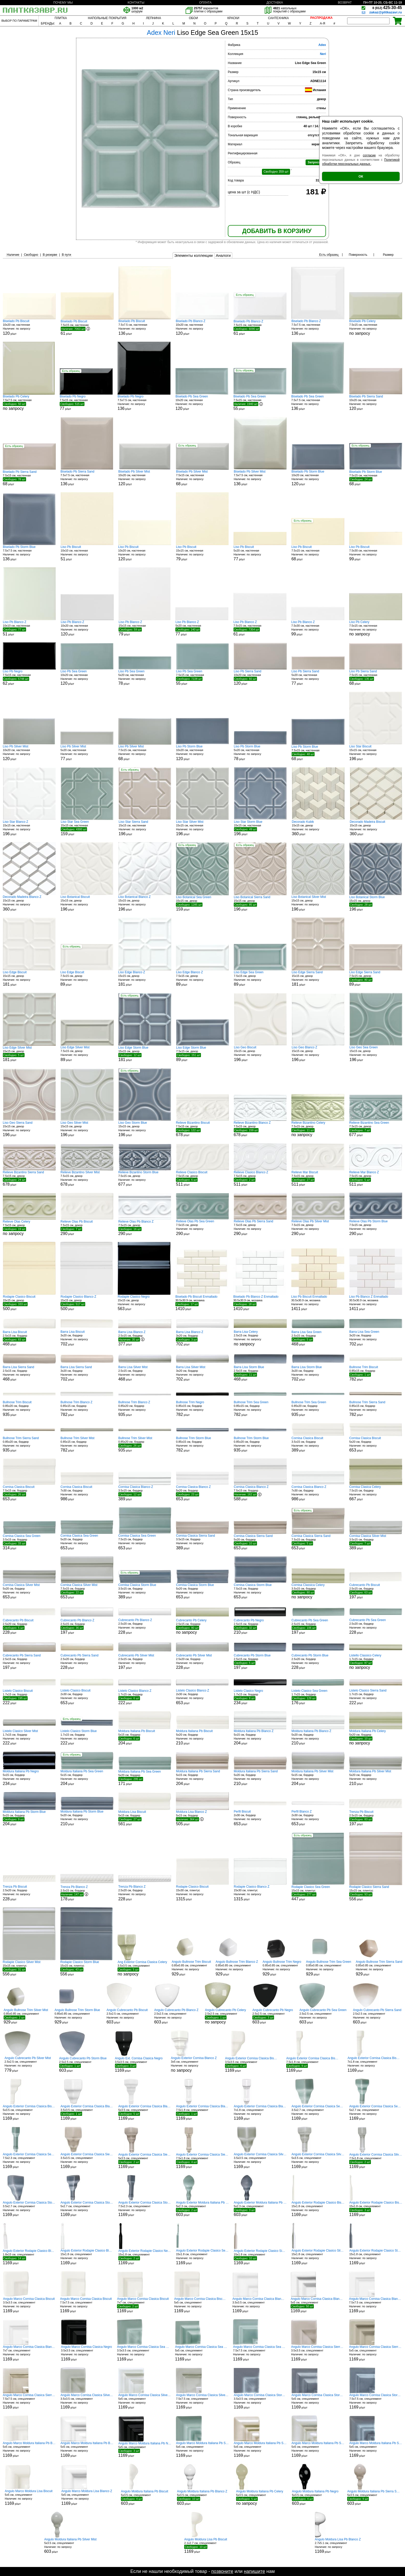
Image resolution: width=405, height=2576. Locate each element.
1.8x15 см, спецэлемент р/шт (29, 2257)
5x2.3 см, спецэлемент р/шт (202, 2209)
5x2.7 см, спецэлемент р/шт (375, 2112)
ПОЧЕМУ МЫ (63, 2)
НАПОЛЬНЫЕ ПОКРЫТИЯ (107, 18)
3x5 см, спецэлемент (194, 2064)
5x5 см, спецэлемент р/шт (200, 2305)
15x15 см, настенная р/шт (202, 553)
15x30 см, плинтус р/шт (202, 1893)
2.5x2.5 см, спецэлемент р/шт (126, 2016)
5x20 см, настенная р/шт (259, 553)
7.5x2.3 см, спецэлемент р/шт (29, 2160)
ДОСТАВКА (275, 2)
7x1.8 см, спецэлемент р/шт (373, 2064)
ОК (361, 176)
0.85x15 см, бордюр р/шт (375, 1373)
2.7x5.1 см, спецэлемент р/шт (338, 2546)
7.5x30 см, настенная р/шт (375, 553)
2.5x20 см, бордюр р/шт (29, 1626)
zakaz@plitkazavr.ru (385, 12)
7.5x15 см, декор (317, 1129)
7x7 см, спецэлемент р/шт (143, 2305)
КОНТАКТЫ (136, 2)
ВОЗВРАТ (345, 2)
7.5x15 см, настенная (375, 327)
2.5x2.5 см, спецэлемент (225, 2016)
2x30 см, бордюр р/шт (86, 1697)
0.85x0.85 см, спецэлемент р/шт (191, 1968)
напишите (254, 2571)
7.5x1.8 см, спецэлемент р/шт (312, 2064)
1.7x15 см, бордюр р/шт (29, 1697)
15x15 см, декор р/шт (318, 828)
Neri (323, 54)
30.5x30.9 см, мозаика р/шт (201, 1303)
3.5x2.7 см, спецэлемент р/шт (318, 2112)
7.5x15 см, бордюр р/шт (29, 1493)
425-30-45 (387, 7)
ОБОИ (193, 18)
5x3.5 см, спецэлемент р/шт (29, 2112)
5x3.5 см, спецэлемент (259, 2498)
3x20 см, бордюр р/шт (86, 1338)
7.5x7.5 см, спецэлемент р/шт (86, 2305)
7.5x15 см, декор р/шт (86, 978)
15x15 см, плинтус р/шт (318, 1893)
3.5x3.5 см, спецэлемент (142, 1968)
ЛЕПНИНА (153, 18)
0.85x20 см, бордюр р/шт (29, 1408)
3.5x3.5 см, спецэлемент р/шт (139, 2064)
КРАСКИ (233, 18)
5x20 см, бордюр (375, 1737)
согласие (369, 155)
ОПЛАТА (205, 2)
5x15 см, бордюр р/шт (144, 1737)
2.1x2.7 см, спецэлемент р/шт (205, 2546)
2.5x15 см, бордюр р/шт (29, 1338)
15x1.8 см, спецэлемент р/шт (318, 2209)
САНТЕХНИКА (278, 18)
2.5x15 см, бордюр (260, 1338)
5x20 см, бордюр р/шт (375, 1444)
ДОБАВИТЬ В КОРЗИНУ (276, 231)
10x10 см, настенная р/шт (87, 553)
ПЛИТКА (61, 18)
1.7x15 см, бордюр (375, 1662)
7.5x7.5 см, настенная (29, 403)
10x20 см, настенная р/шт (29, 327)
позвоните (222, 2571)
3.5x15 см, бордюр (318, 1591)
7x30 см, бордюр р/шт (86, 1493)
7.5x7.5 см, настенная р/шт (145, 327)
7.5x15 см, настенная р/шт (87, 328)
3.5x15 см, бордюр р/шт (318, 1444)
